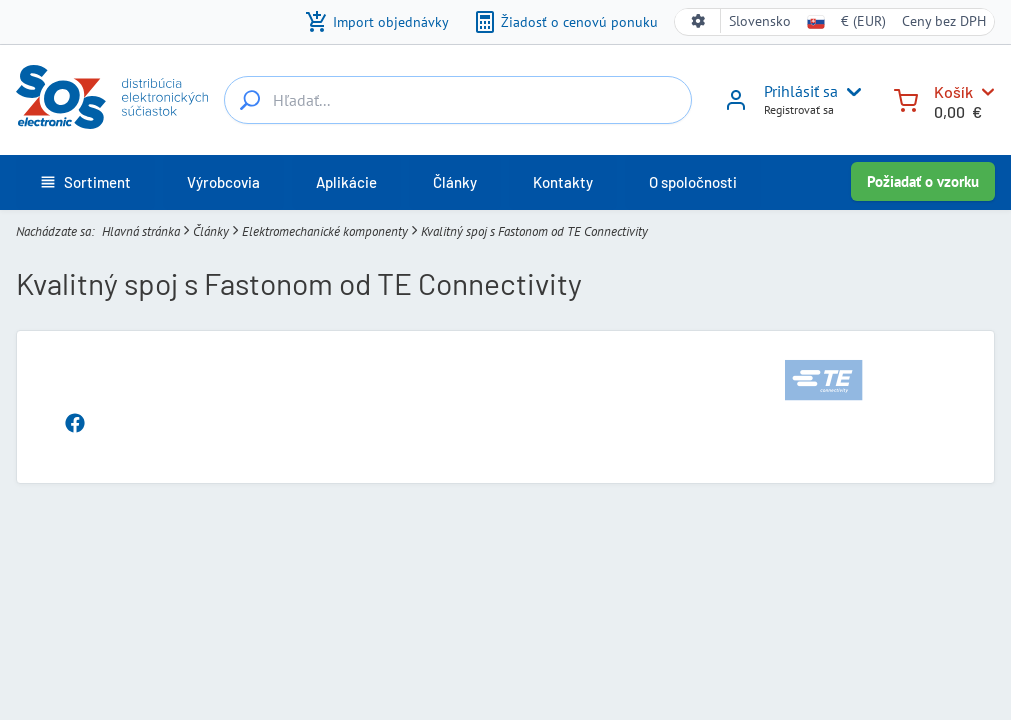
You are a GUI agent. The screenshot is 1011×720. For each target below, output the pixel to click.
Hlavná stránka (141, 231)
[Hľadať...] (250, 100)
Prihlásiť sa (801, 91)
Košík (953, 91)
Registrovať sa (799, 109)
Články (211, 231)
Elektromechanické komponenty (325, 231)
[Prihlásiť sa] (736, 107)
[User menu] (850, 92)
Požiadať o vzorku (923, 181)
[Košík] (906, 98)
